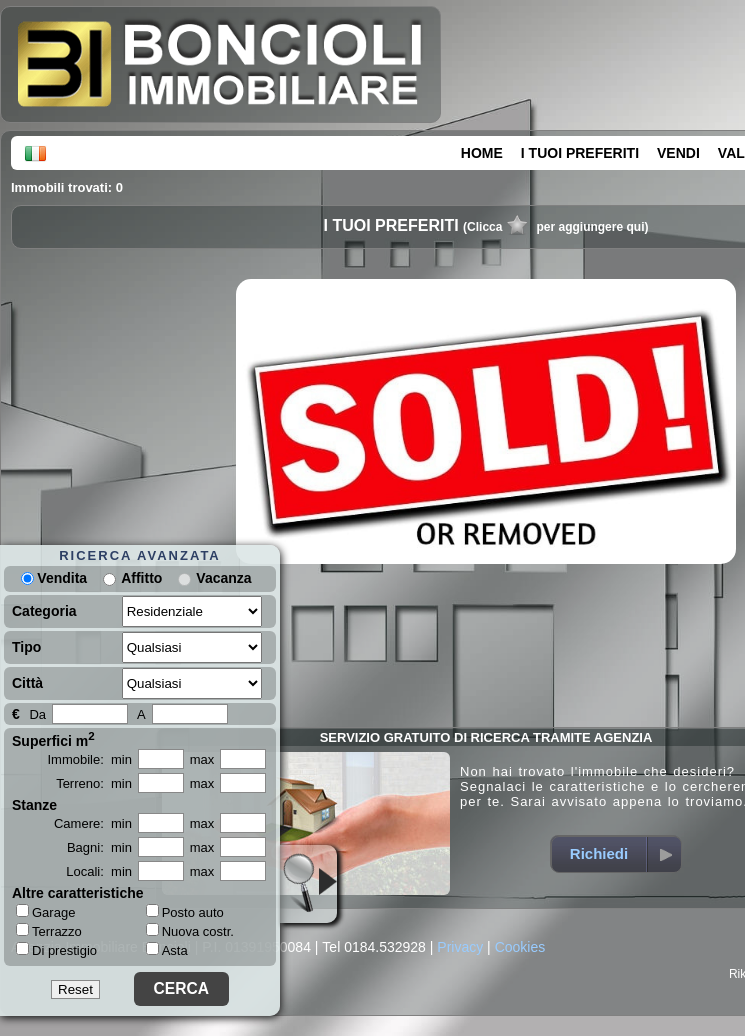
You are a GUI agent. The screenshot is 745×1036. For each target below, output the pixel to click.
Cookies (520, 947)
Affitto (141, 578)
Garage (45, 912)
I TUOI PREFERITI (580, 153)
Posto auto (185, 912)
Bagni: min (99, 847)
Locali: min (99, 871)
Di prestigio (56, 950)
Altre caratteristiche (78, 893)
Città (27, 683)
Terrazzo (49, 931)
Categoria (44, 611)
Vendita (54, 578)
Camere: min (93, 823)
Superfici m (53, 739)
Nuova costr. (190, 931)
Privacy (460, 947)
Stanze (34, 805)
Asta (167, 950)
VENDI (678, 153)
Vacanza (223, 578)
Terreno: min (94, 783)
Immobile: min (89, 759)
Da (37, 714)
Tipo (26, 647)
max (202, 759)
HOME (482, 153)
